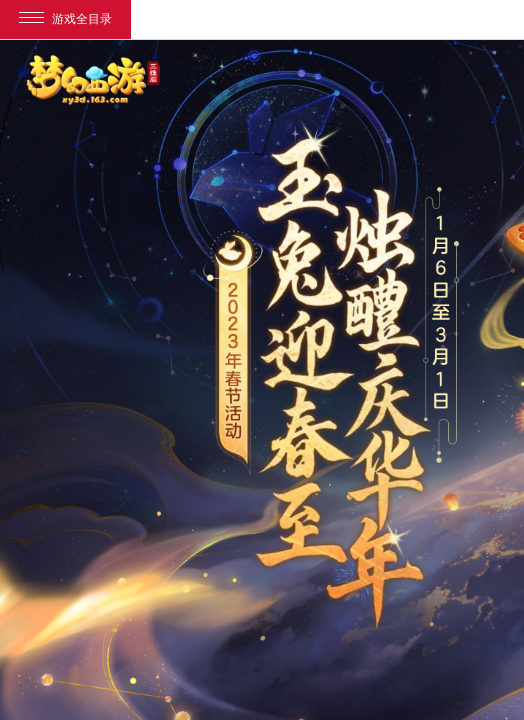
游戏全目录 (65, 19)
